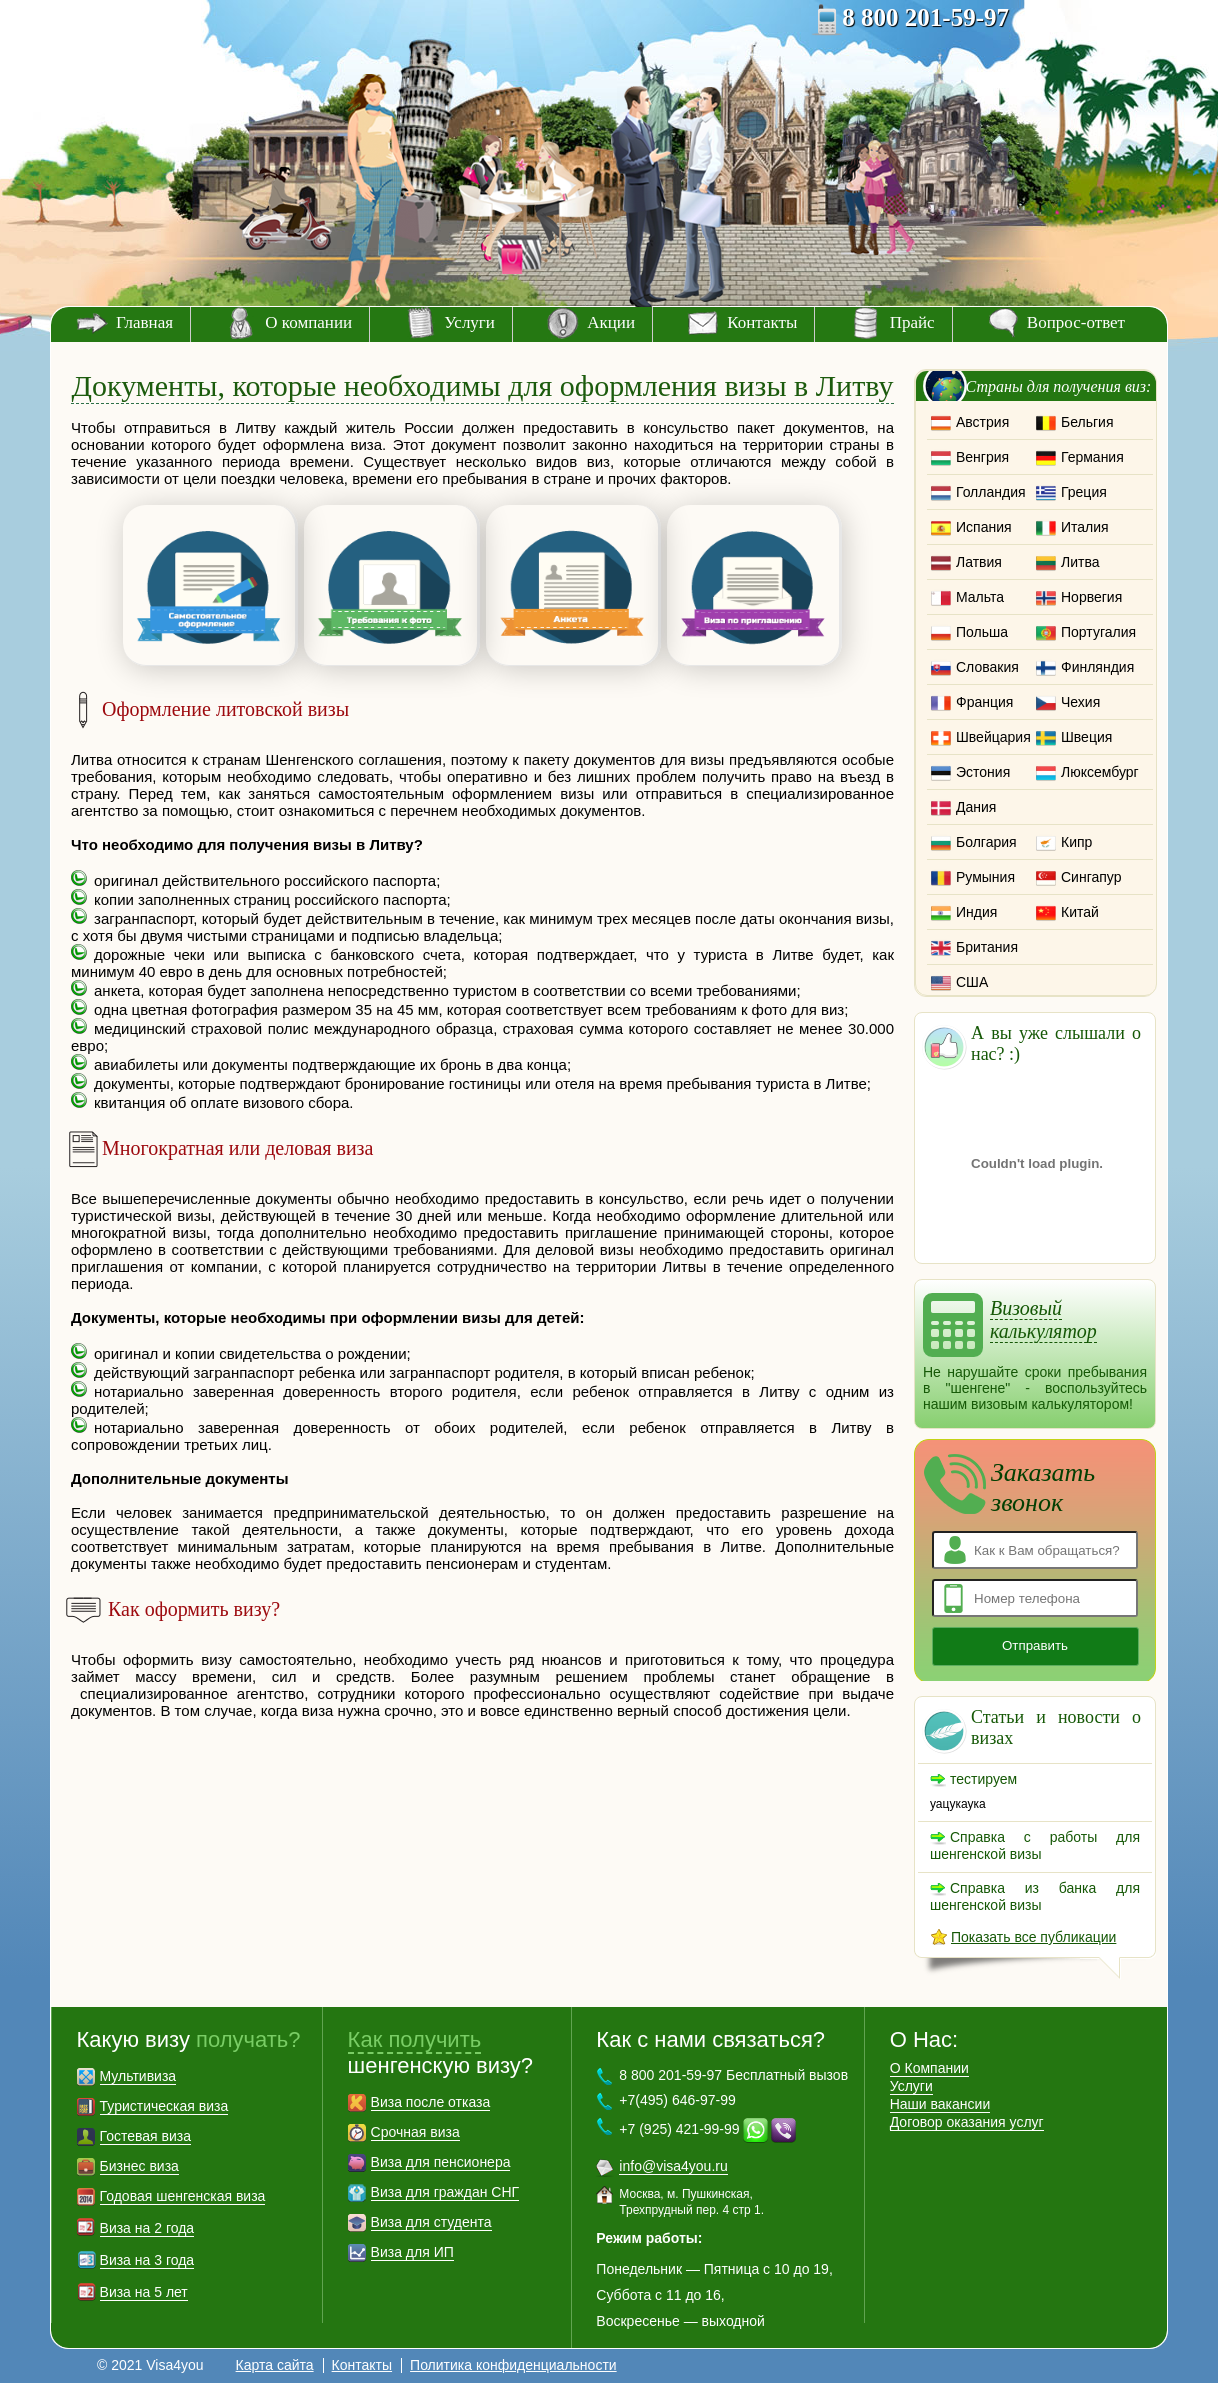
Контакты (762, 322)
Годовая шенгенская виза (183, 2196)
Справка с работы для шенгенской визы (1035, 1845)
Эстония (983, 772)
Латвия (979, 562)
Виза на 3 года (147, 2260)
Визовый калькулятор (1043, 1319)
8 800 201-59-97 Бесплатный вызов (733, 2075)
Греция (1084, 492)
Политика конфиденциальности (513, 2365)
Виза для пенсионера (441, 2162)
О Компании (929, 2068)
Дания (976, 807)
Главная (144, 322)
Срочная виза (415, 2132)
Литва (1080, 562)
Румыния (985, 877)
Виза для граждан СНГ (445, 2192)
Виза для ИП (412, 2252)
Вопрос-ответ (1076, 322)
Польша (982, 632)
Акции (611, 322)
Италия (1085, 527)
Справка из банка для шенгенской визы (1035, 1896)
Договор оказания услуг (967, 2122)
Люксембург (1100, 772)
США (972, 982)
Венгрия (982, 457)
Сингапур (1091, 877)
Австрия (982, 422)
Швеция (1086, 737)
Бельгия (1087, 422)
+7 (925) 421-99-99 (679, 2129)
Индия (976, 912)
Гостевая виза (145, 2136)
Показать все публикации (1033, 1937)
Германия (1092, 457)
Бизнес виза (139, 2166)
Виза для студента (431, 2222)
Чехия (1080, 702)
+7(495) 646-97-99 (677, 2100)
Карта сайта (275, 2365)
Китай (1080, 912)
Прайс (912, 322)
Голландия (991, 492)
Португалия (1098, 632)
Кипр (1076, 842)
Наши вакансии (940, 2104)
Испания (984, 527)
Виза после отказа (431, 2102)
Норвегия (1091, 597)
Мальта (980, 597)
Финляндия (1097, 667)
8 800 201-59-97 (925, 17)
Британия (987, 947)
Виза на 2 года (147, 2228)
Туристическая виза (164, 2106)
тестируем (983, 1779)
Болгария (986, 842)
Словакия (987, 667)
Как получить (415, 2039)
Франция (984, 702)
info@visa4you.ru (673, 2166)
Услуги (469, 322)
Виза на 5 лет (144, 2292)
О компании (308, 322)
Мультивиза (138, 2076)
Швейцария (993, 737)
